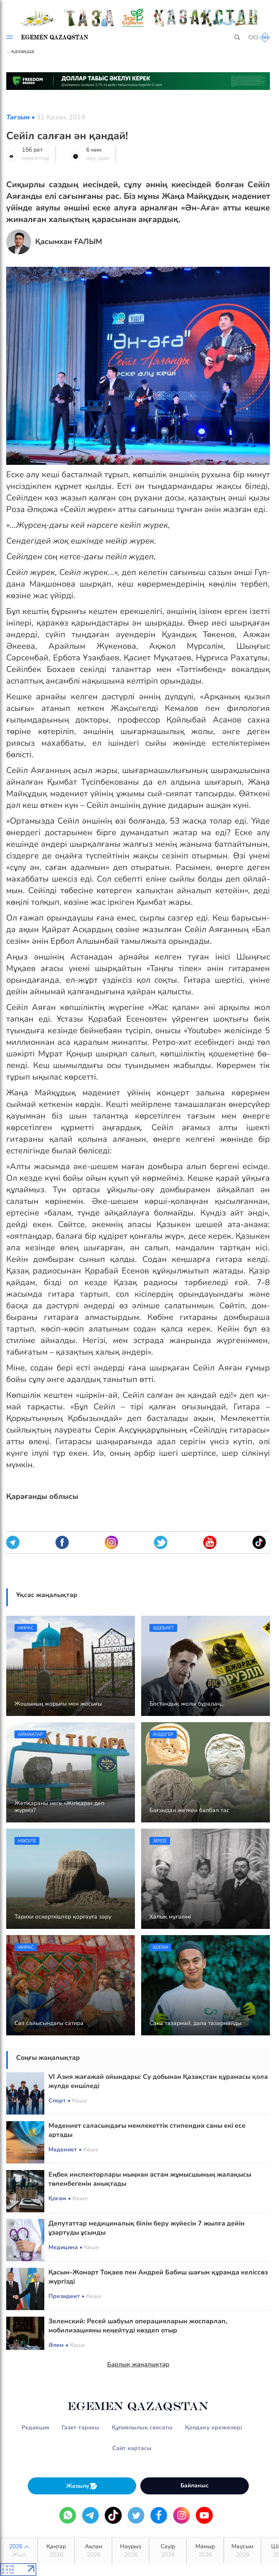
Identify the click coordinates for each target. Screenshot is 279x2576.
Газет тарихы (80, 2427)
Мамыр (205, 2550)
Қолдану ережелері (213, 2427)
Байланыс (194, 2485)
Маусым (242, 2550)
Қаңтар (56, 2550)
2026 (19, 2550)
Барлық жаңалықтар (138, 2364)
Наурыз (130, 2550)
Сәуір (168, 2550)
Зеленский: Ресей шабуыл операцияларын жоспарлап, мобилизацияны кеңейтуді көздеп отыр (137, 2326)
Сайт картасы (132, 2448)
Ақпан (93, 2550)
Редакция (35, 2427)
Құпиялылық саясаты (142, 2427)
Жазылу (82, 2486)
